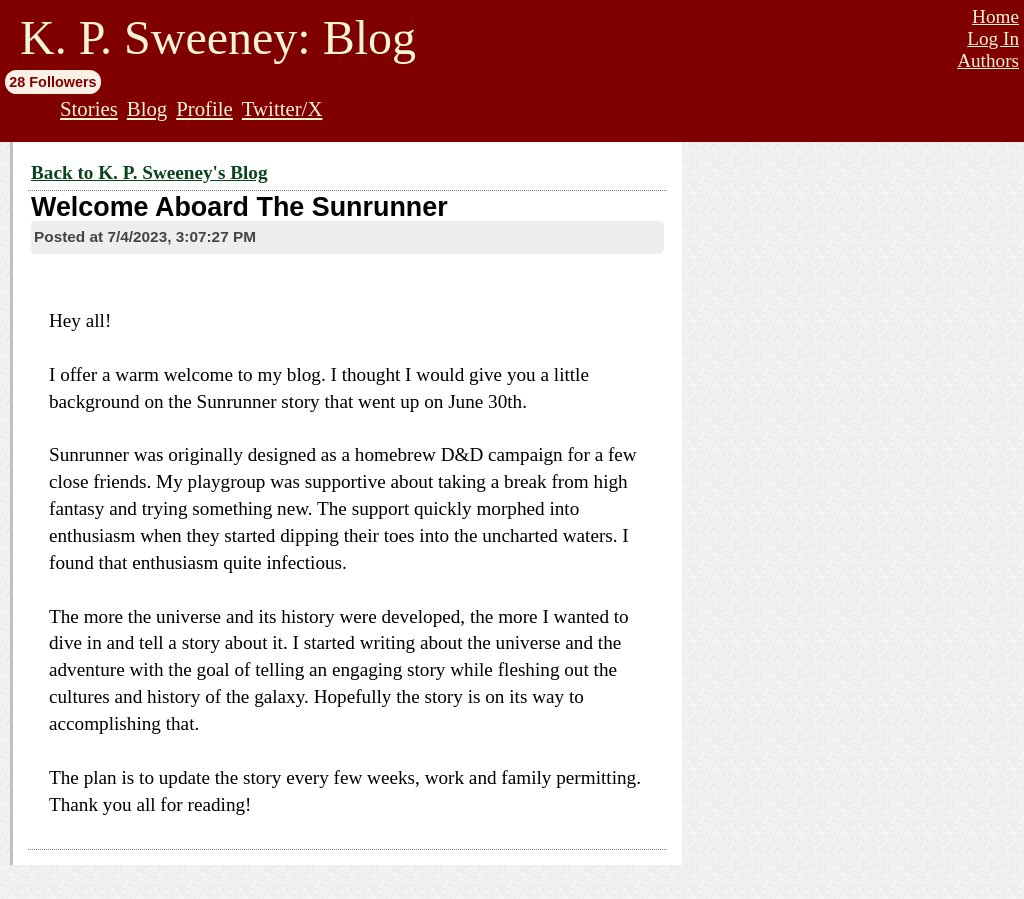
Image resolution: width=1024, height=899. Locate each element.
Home (995, 16)
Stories (89, 108)
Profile (204, 108)
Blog (147, 108)
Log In (993, 38)
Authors (988, 60)
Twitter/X (282, 108)
